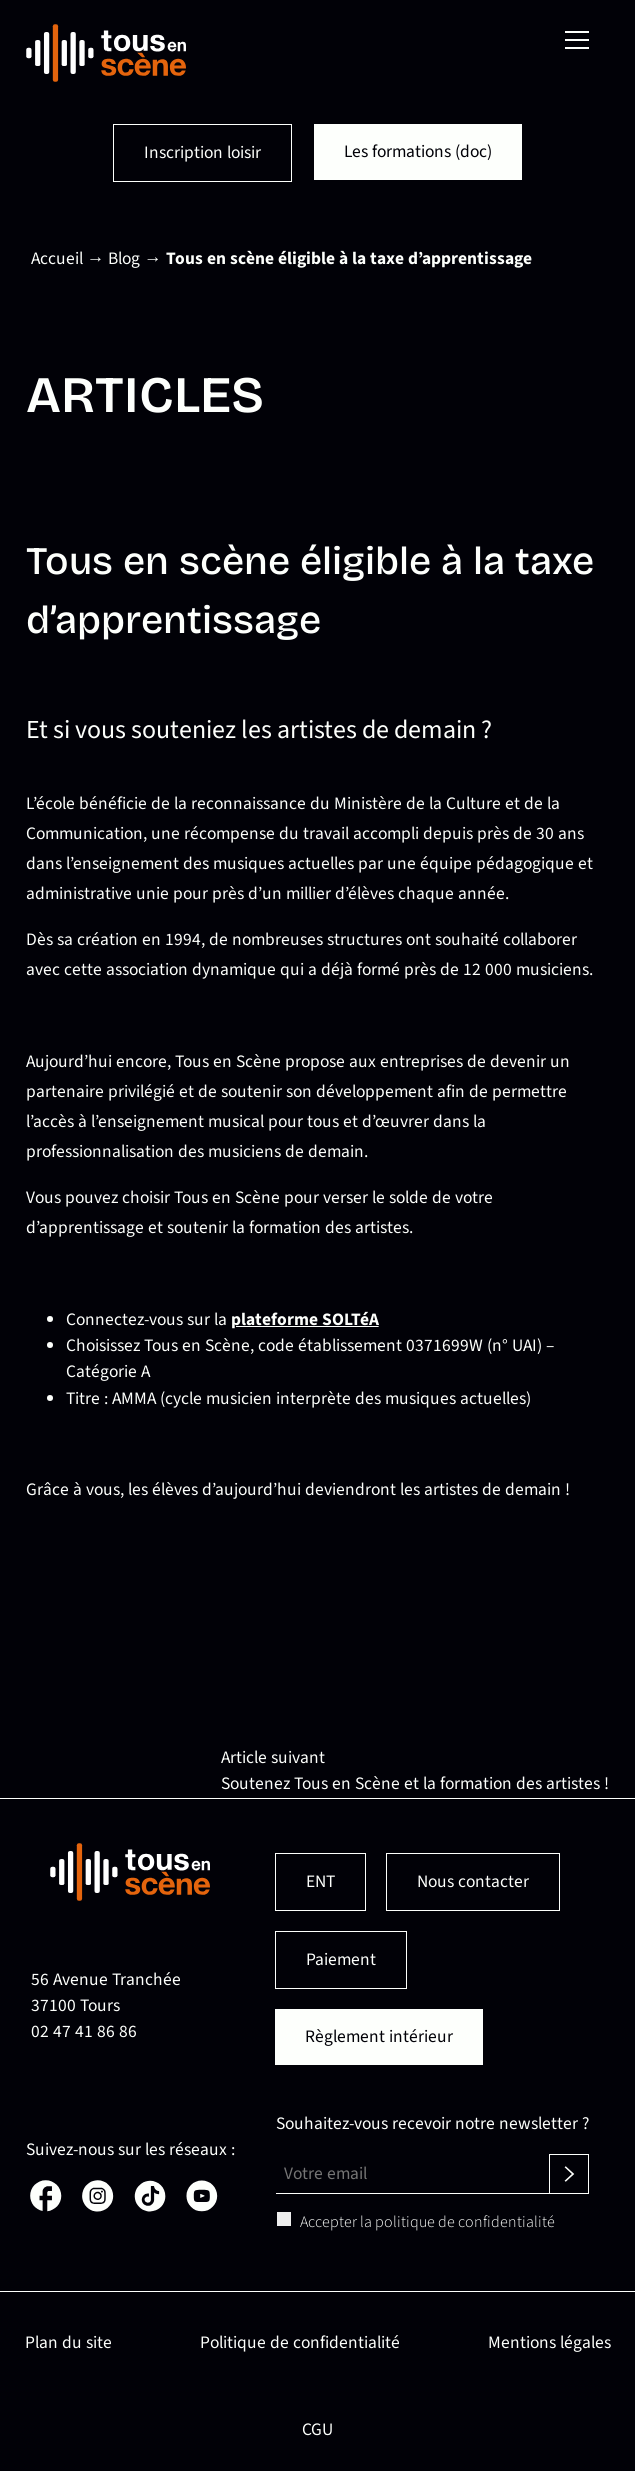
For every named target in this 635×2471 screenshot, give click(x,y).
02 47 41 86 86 (84, 2031)
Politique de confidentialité (300, 2342)
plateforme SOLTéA (305, 1319)
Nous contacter (472, 1881)
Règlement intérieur (378, 2036)
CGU (317, 2429)
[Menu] (577, 40)
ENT (320, 1881)
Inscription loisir (204, 152)
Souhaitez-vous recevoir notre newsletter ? (432, 2123)
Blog (124, 258)
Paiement (341, 1959)
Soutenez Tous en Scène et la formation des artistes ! (415, 1783)
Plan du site (68, 2342)
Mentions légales (549, 2342)
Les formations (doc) (418, 151)
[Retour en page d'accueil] (106, 53)
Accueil (57, 258)
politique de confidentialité (465, 2222)
